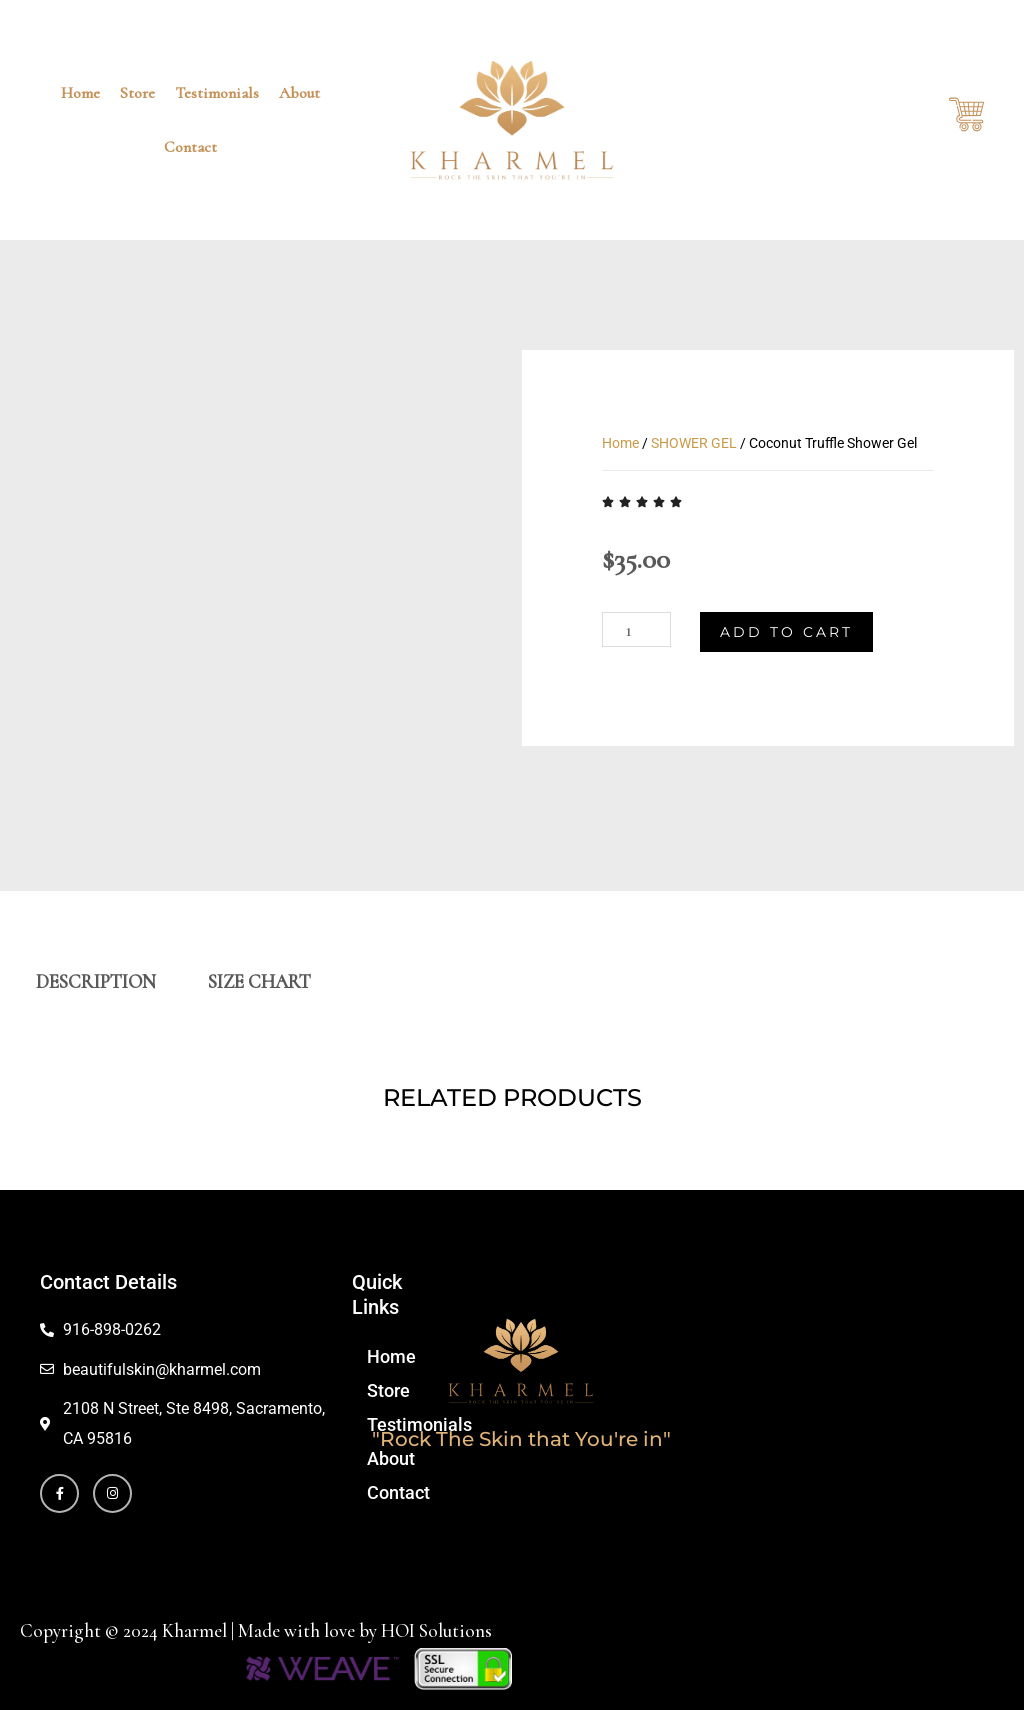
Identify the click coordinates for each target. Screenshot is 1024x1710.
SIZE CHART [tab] (259, 981)
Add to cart (786, 633)
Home (80, 93)
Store (137, 93)
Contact (190, 147)
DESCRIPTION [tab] (96, 981)
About (299, 93)
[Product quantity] (636, 630)
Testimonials (217, 93)
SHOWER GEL (694, 443)
